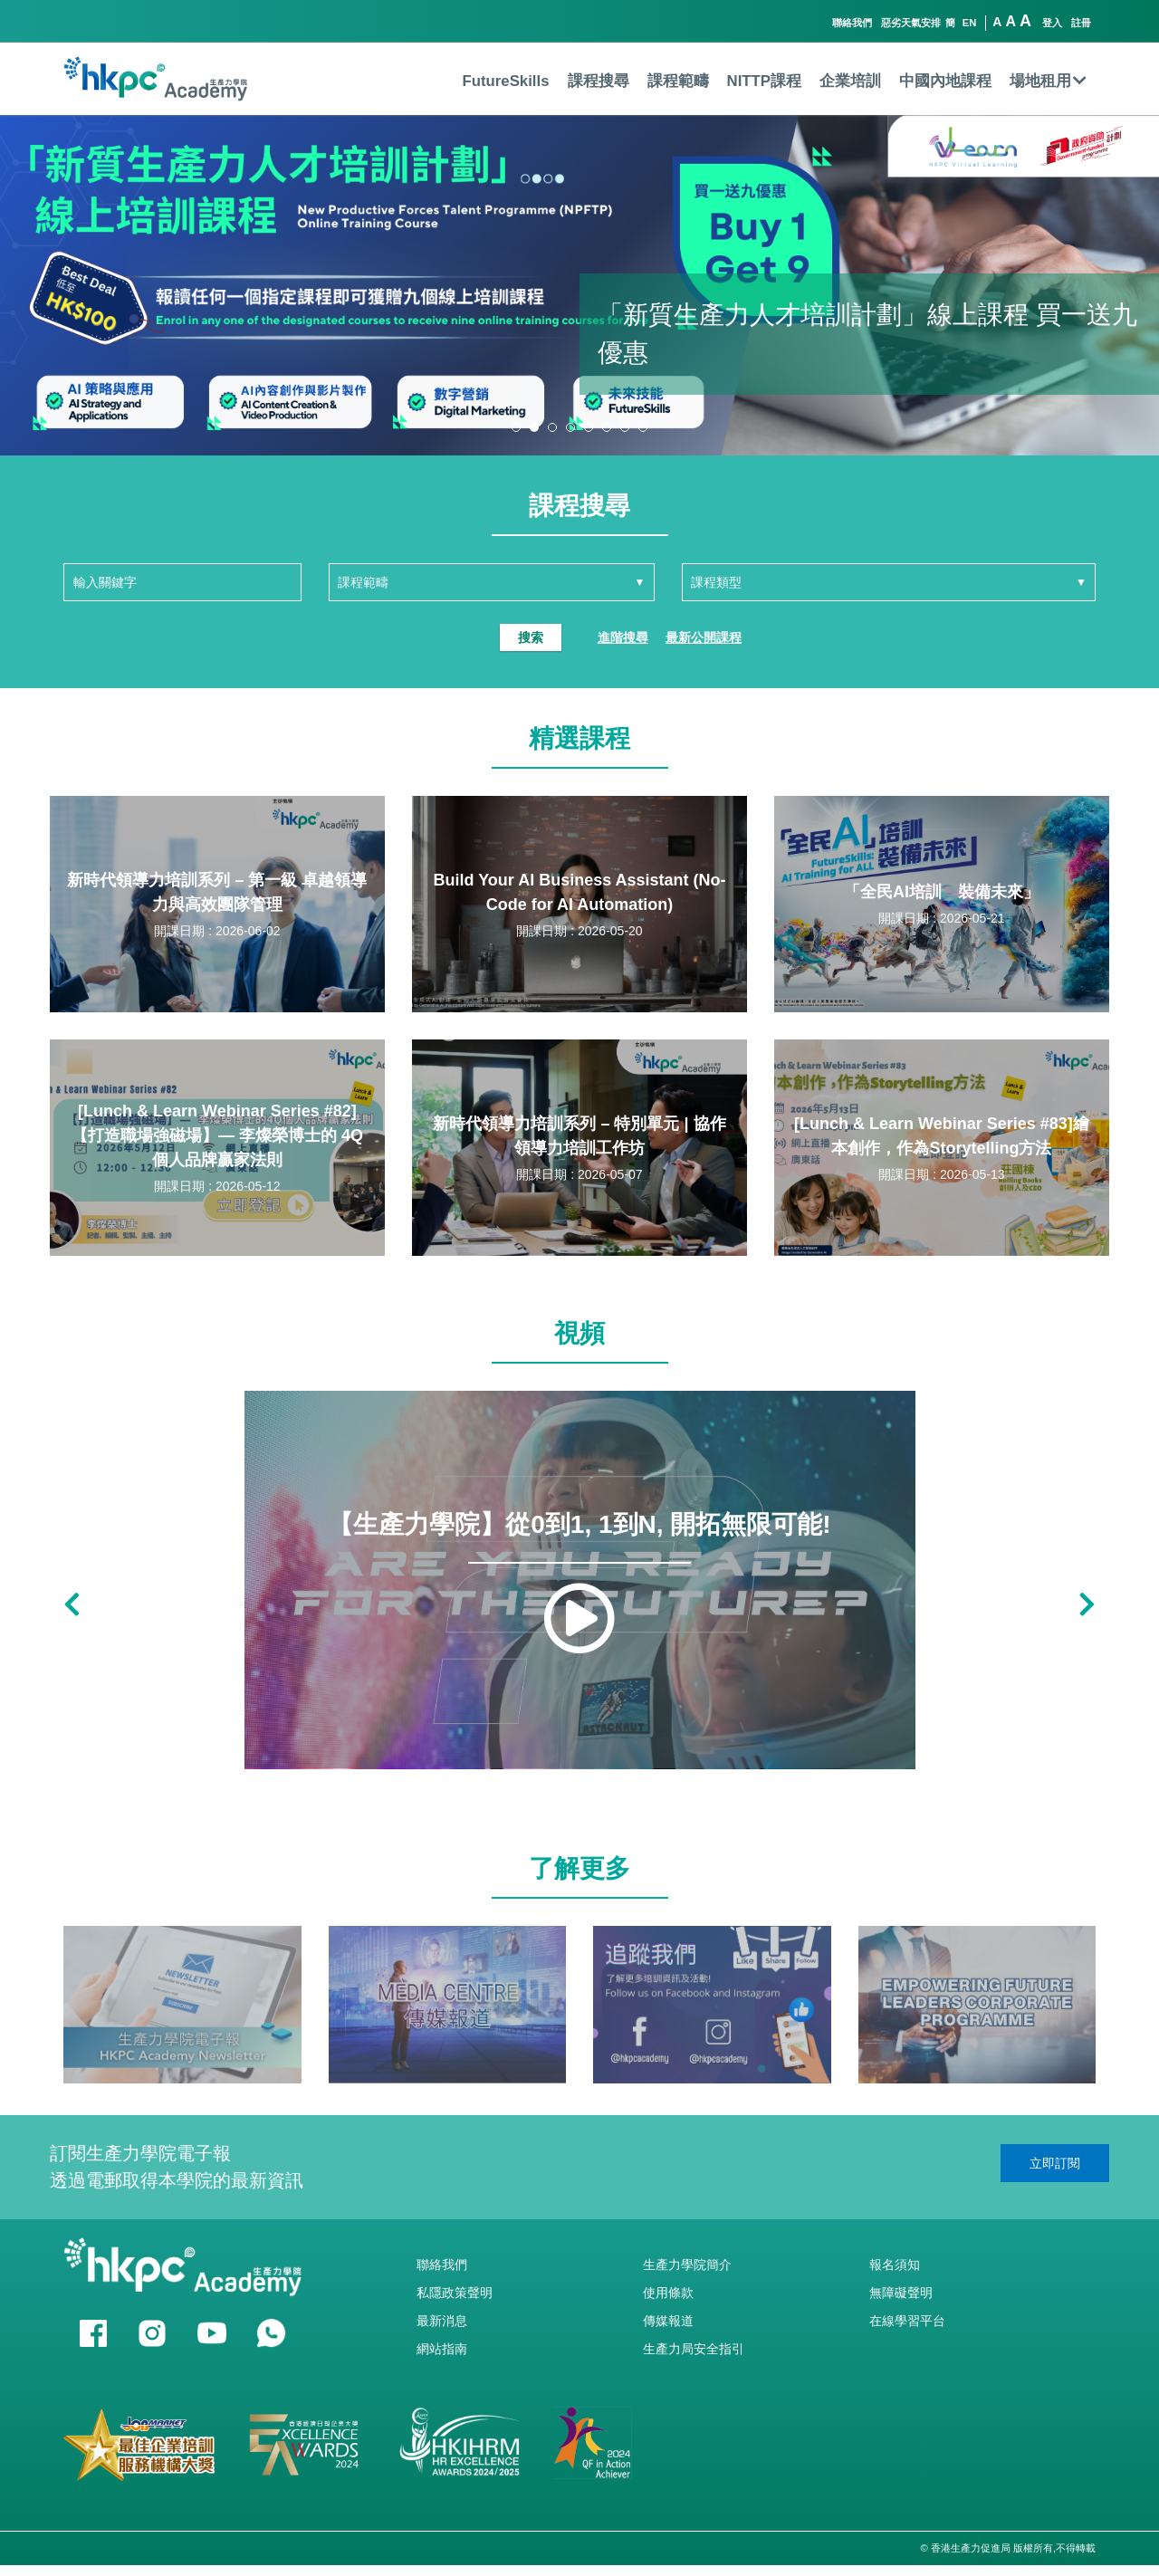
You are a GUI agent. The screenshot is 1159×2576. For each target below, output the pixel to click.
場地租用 (1048, 81)
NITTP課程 (764, 81)
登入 (1052, 22)
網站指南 (442, 2348)
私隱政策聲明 (455, 2292)
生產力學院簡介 (687, 2264)
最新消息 (442, 2320)
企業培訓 (850, 81)
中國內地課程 (945, 81)
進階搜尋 (623, 637)
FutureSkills (505, 81)
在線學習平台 (907, 2320)
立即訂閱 (1055, 2163)
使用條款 (668, 2292)
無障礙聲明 (901, 2292)
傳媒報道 (668, 2320)
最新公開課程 (704, 637)
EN (970, 22)
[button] (516, 427)
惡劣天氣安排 (911, 22)
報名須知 (894, 2264)
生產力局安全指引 (693, 2348)
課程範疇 (678, 81)
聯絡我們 (852, 22)
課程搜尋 (598, 81)
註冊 (1081, 22)
